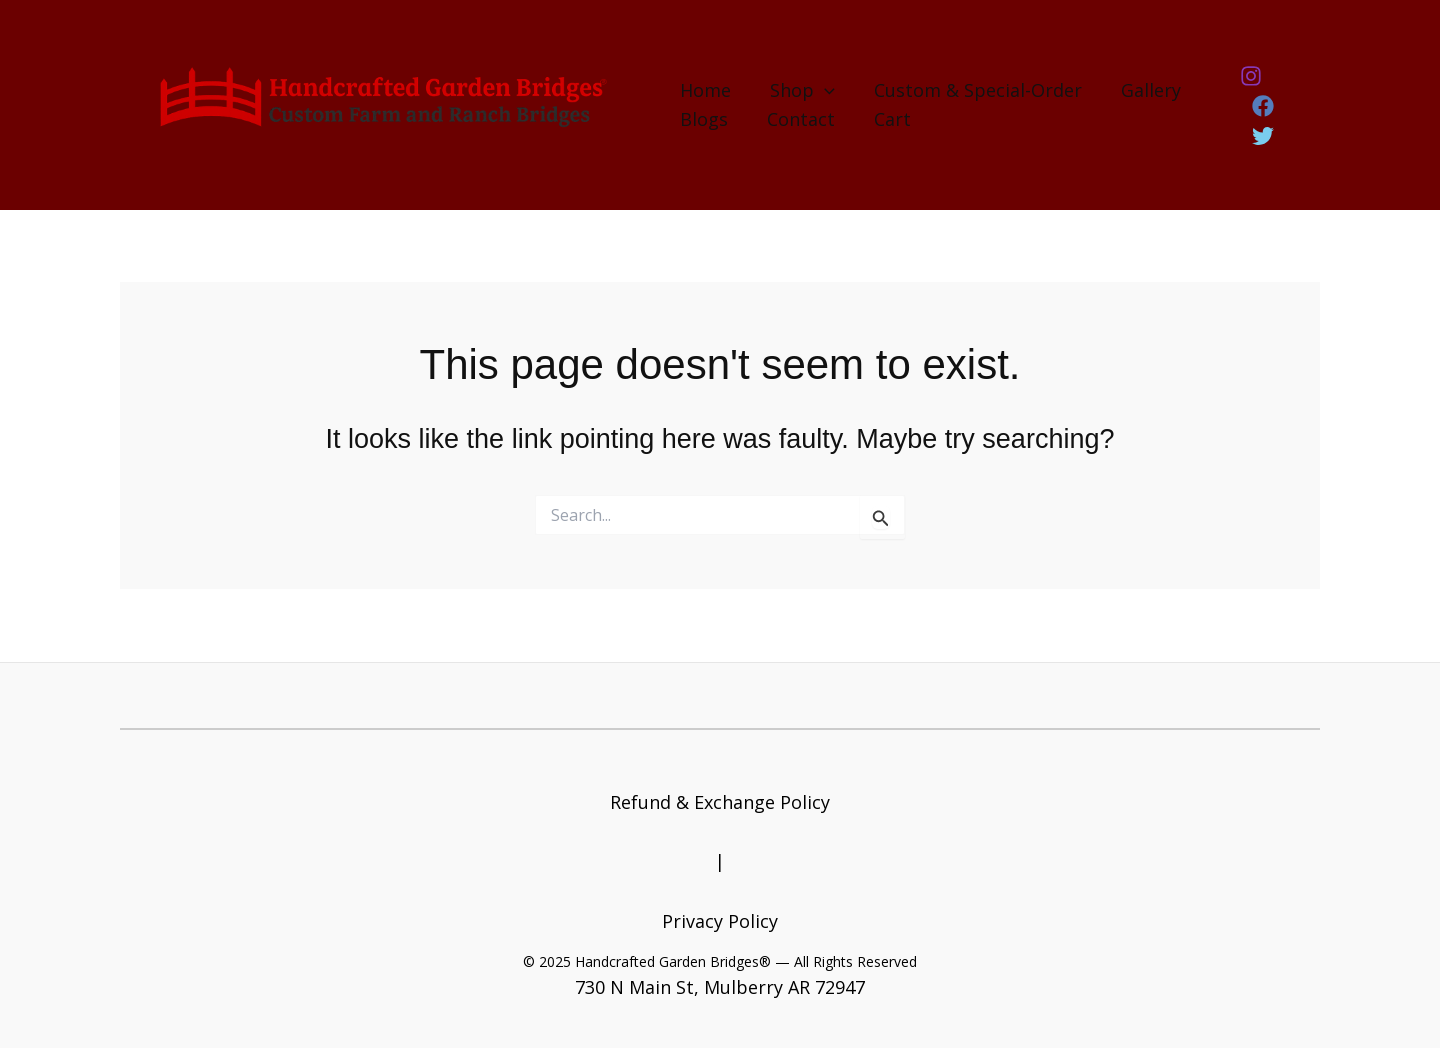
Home (705, 90)
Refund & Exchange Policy (720, 802)
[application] (821, 90)
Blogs (704, 119)
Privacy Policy (720, 921)
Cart (886, 119)
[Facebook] (1296, 92)
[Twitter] (1262, 121)
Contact (798, 119)
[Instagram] (1249, 92)
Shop (799, 90)
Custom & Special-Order (972, 90)
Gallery (1142, 90)
